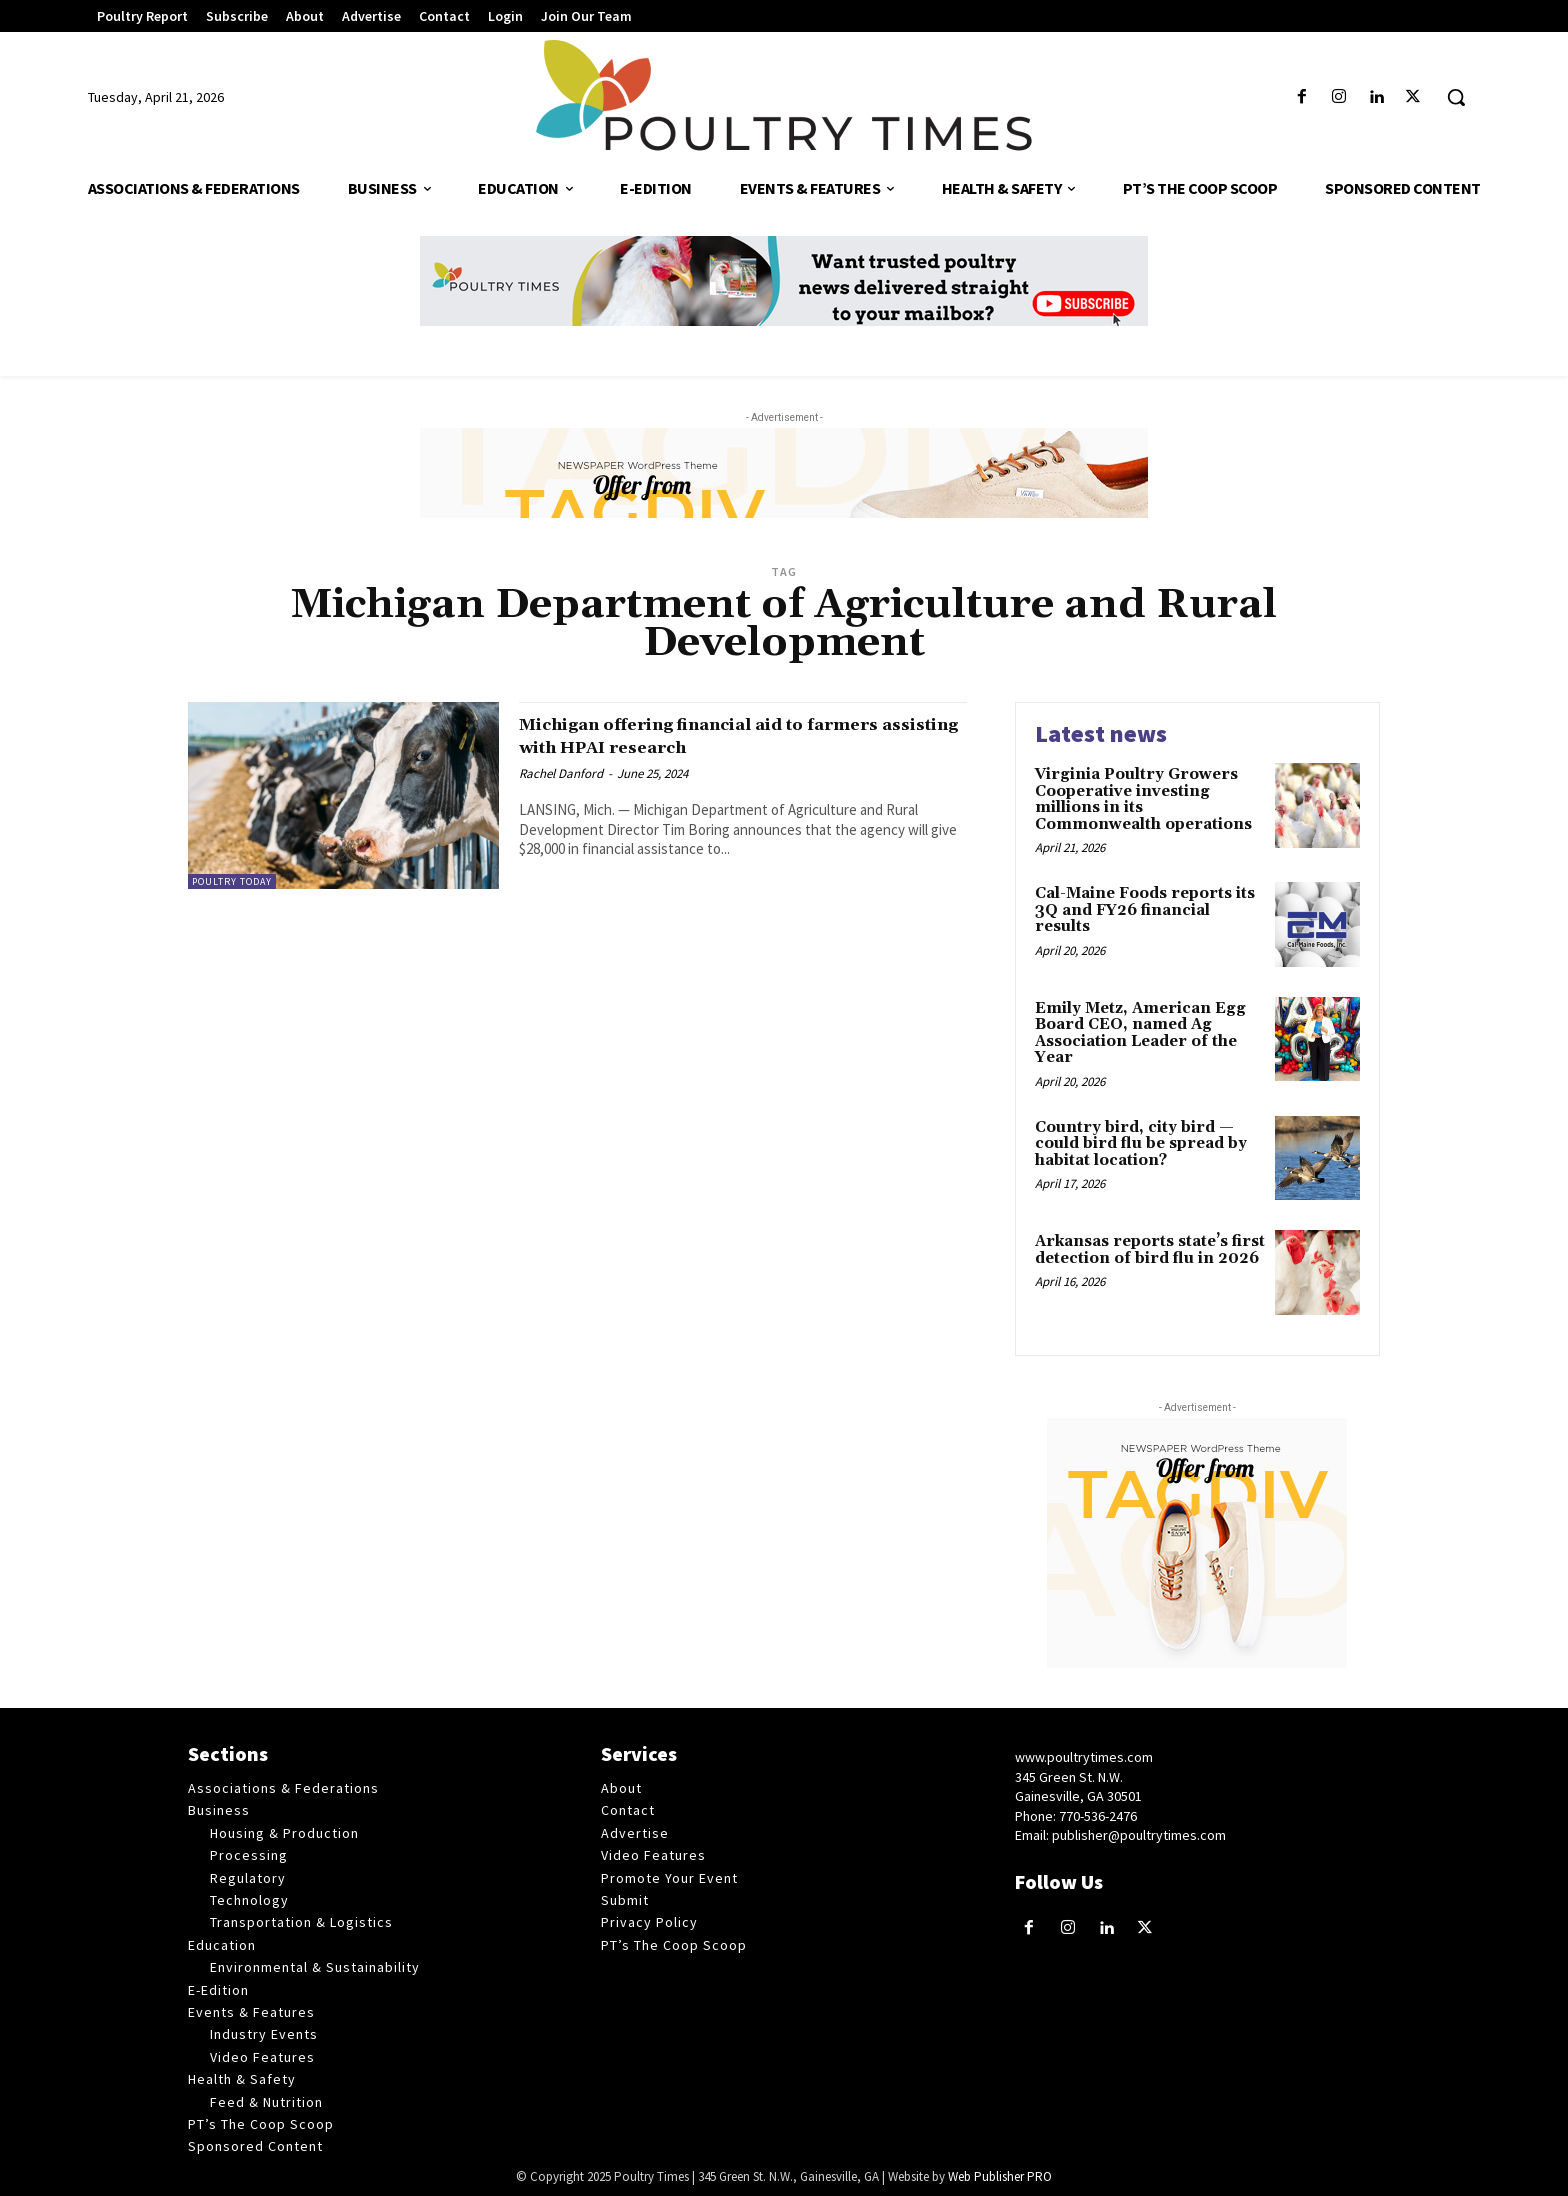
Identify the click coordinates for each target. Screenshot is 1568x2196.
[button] (1456, 97)
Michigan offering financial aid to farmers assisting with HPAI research (724, 735)
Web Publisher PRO (1000, 2176)
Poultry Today (232, 881)
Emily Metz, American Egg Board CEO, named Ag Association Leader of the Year (1140, 1033)
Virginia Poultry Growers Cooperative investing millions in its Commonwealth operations (1143, 799)
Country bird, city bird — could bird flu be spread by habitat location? (1141, 1144)
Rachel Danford (561, 773)
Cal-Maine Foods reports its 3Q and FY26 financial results (1145, 910)
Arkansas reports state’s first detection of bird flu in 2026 (1150, 1250)
